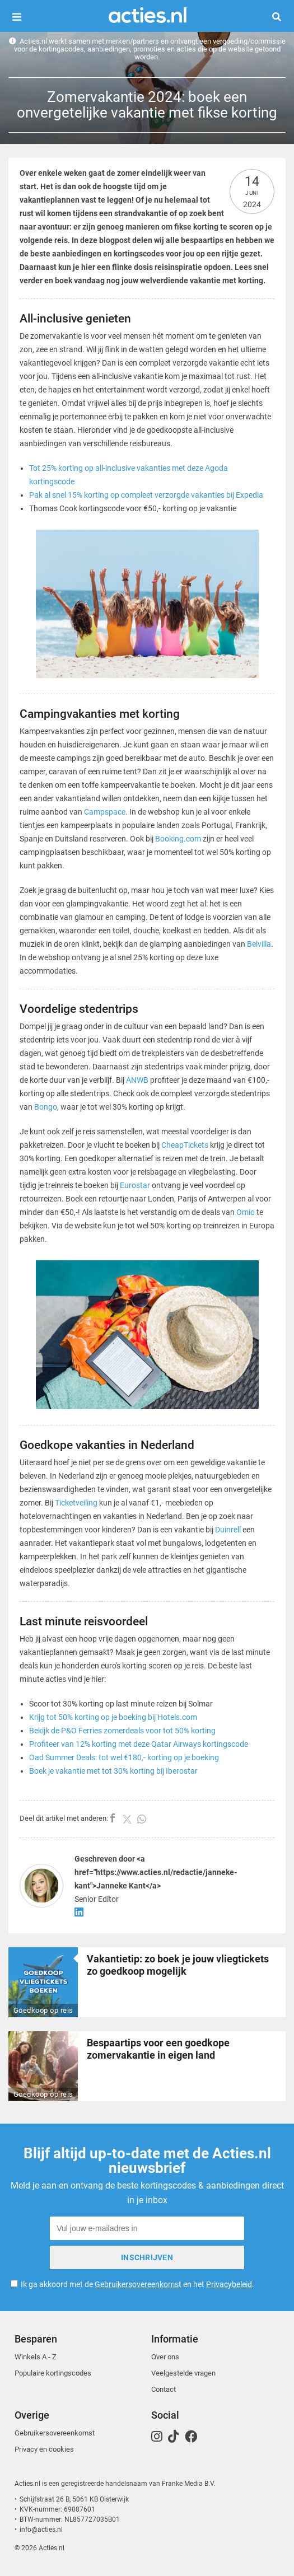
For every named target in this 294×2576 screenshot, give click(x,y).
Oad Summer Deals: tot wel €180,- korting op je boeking (124, 1757)
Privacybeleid (229, 2284)
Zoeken (281, 17)
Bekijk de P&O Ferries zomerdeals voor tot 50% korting (122, 1730)
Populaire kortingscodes (53, 2373)
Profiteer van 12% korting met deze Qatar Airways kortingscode (138, 1744)
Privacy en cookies (44, 2449)
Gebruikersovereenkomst (138, 2284)
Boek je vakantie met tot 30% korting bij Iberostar (113, 1770)
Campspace (104, 811)
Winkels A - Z (36, 2357)
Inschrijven (147, 2257)
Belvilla (259, 943)
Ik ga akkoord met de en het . (137, 2284)
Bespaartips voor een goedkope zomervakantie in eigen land (158, 2049)
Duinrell (228, 1529)
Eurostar (135, 1185)
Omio (245, 1212)
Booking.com (178, 838)
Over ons (165, 2357)
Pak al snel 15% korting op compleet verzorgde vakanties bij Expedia (146, 494)
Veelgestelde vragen (183, 2373)
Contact (163, 2389)
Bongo (45, 1106)
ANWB (137, 1080)
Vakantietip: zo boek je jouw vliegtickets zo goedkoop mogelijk (178, 1965)
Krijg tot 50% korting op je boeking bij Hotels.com (113, 1717)
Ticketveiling (76, 1502)
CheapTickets (184, 1144)
